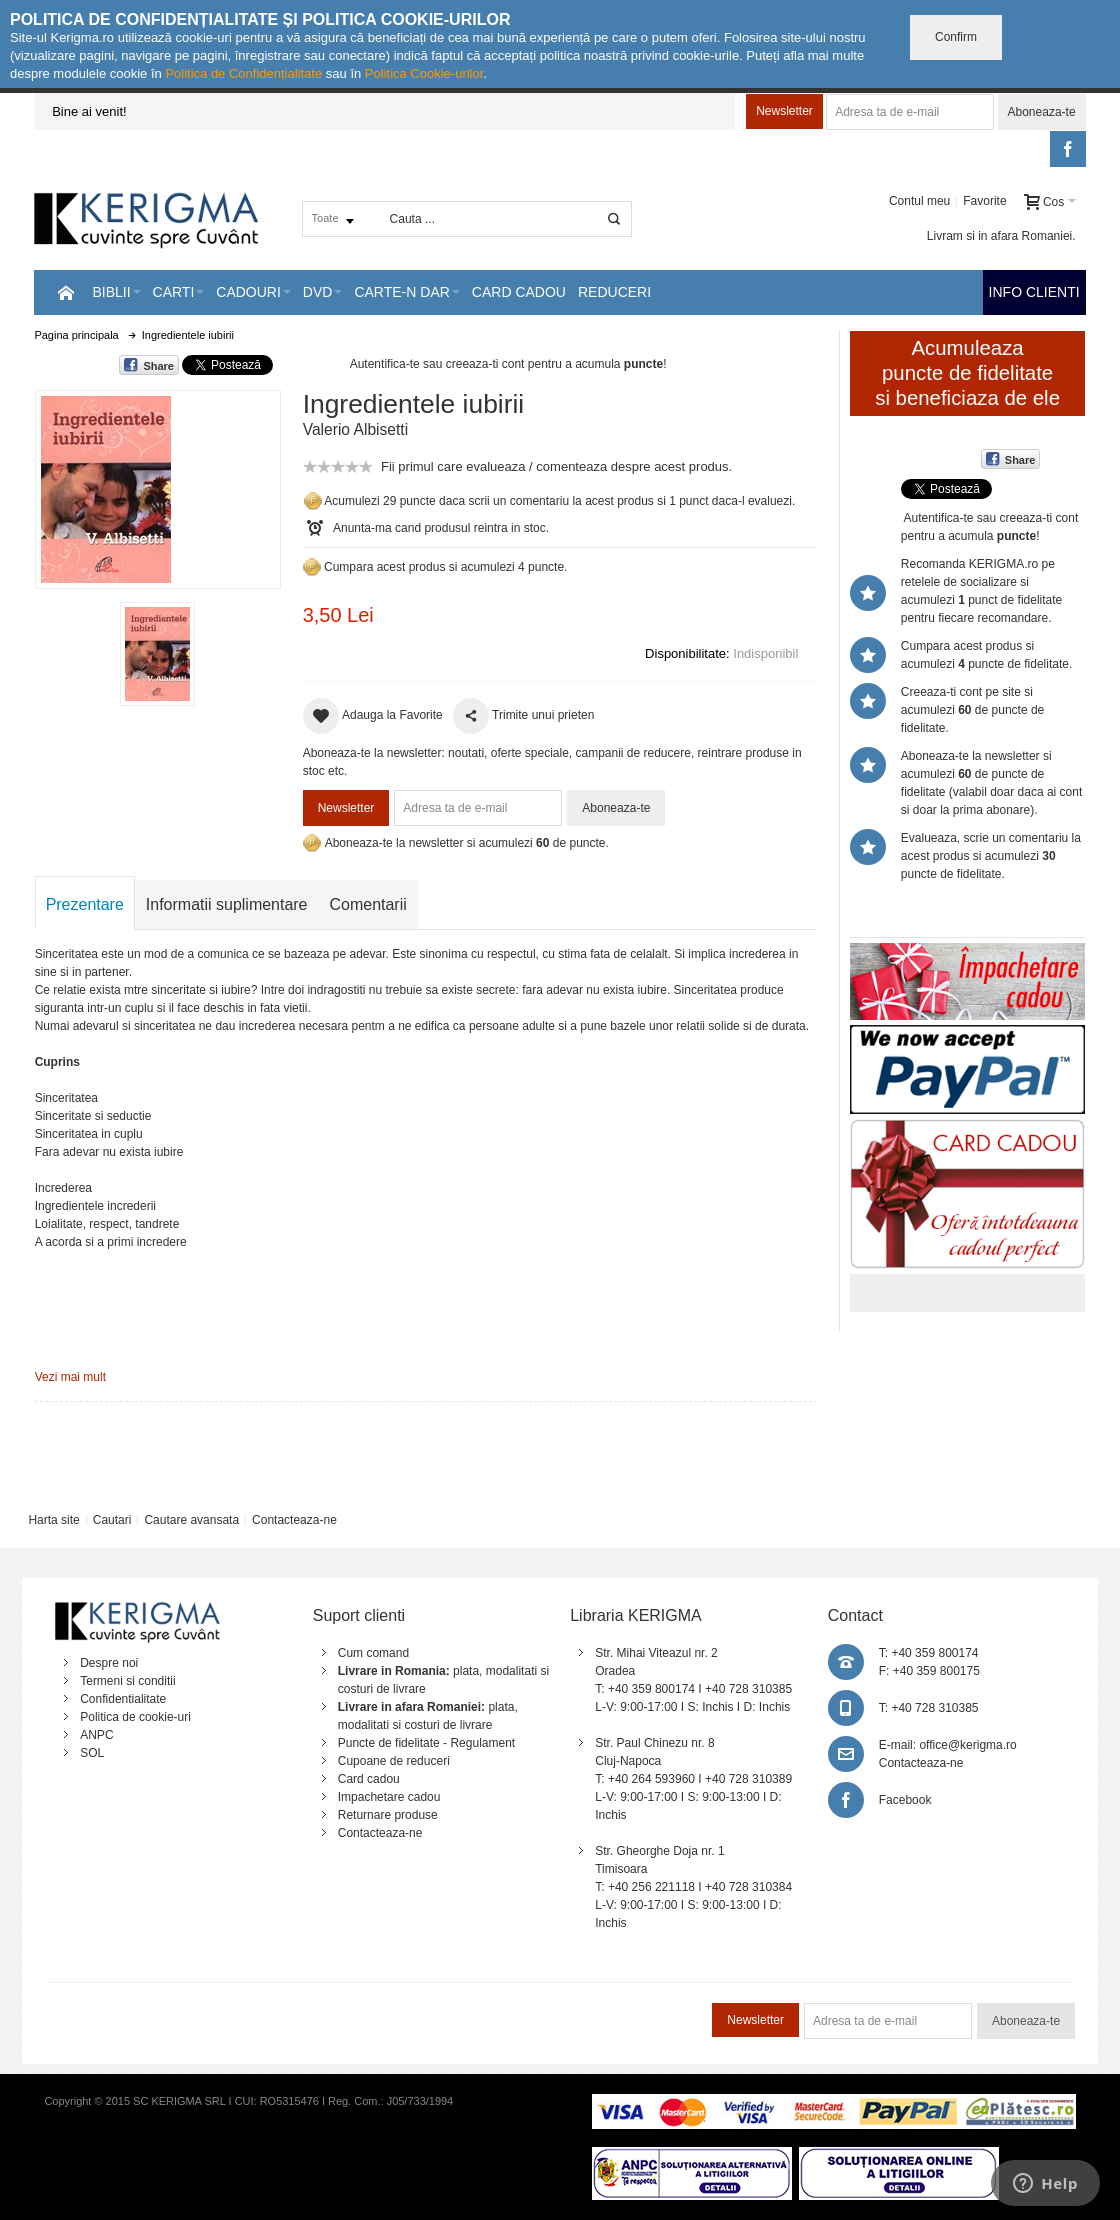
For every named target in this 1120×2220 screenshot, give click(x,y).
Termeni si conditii (127, 1681)
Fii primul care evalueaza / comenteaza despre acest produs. (556, 466)
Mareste (154, 485)
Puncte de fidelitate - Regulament (426, 1743)
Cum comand (373, 1653)
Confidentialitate (123, 1699)
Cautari (112, 1520)
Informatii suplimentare (227, 904)
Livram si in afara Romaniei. (1001, 236)
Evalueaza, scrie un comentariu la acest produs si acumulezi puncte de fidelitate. (991, 856)
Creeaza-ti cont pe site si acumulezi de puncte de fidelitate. (972, 710)
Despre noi (109, 1663)
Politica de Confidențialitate (243, 73)
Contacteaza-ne (294, 1520)
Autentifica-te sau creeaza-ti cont (437, 364)
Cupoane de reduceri (394, 1761)
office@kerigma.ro (967, 1745)
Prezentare (85, 904)
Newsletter (784, 111)
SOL (92, 1753)
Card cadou (369, 1779)
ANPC (96, 1735)
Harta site (53, 1520)
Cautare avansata (191, 1520)
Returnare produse (388, 1815)
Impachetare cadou (389, 1797)
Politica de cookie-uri (135, 1717)
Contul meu (919, 201)
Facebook (905, 1800)
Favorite (984, 201)
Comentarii (368, 904)
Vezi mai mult (70, 1377)
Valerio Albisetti (355, 429)
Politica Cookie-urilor (424, 73)
